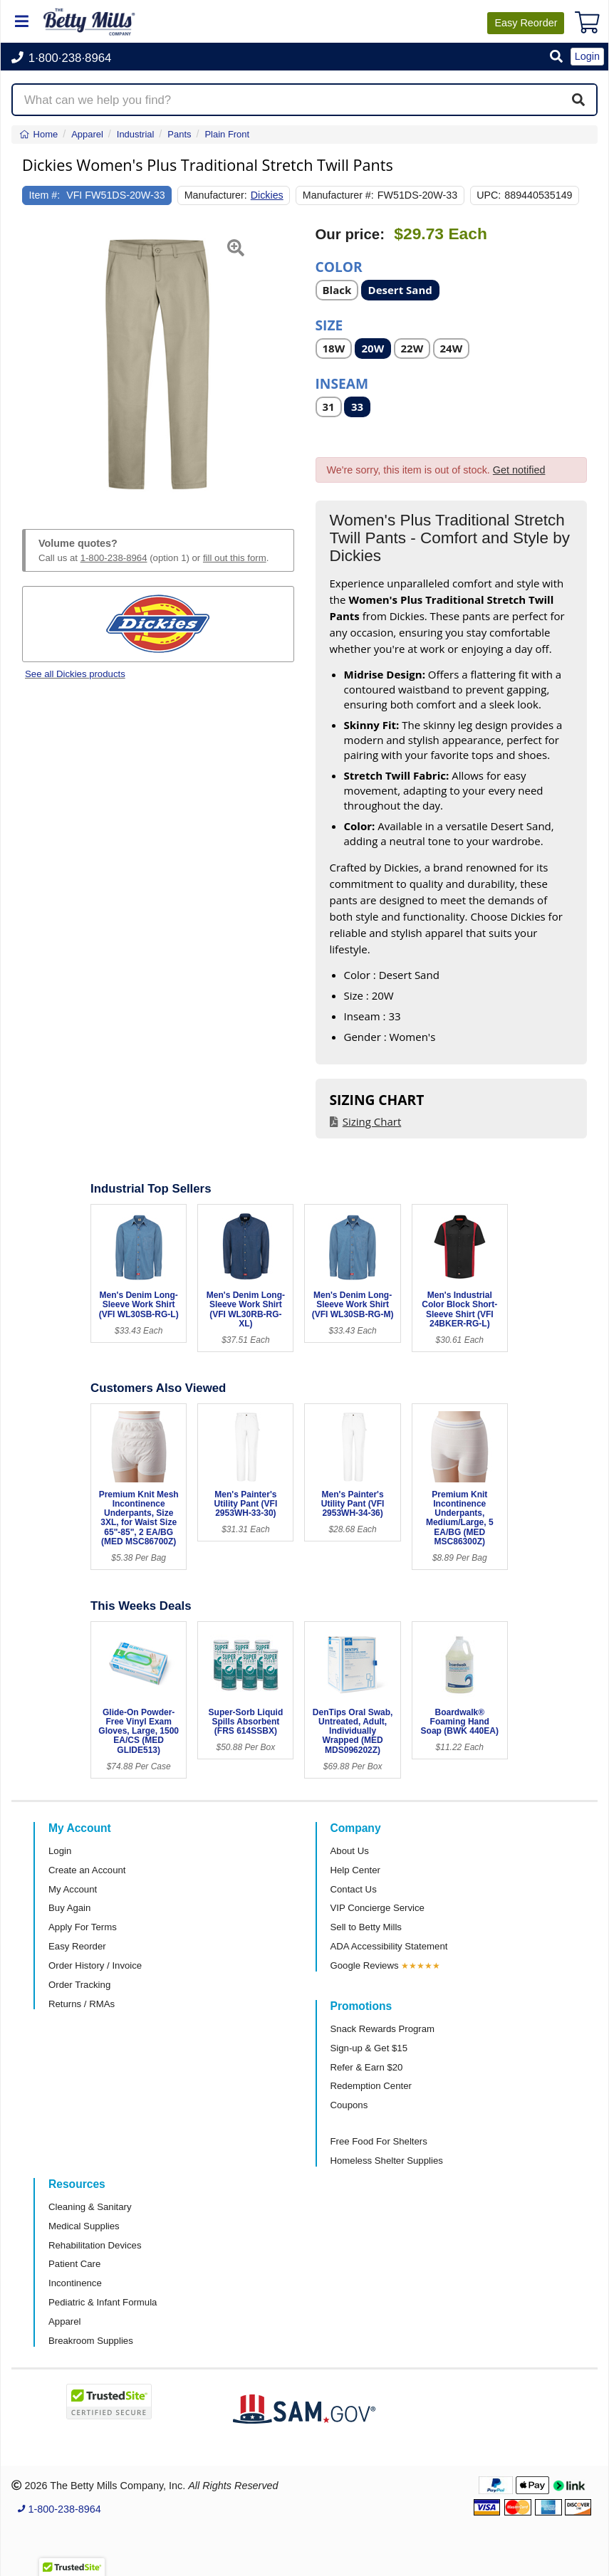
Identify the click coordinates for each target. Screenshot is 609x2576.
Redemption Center (371, 2085)
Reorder (525, 22)
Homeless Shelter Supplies (386, 2160)
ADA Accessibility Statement (389, 1946)
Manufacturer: (215, 195)
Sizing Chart (372, 1121)
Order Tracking (79, 1984)
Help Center (355, 1870)
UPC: (489, 195)
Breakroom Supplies (90, 2340)
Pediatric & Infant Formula (102, 2302)
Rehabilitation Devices (94, 2245)
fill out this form (234, 558)
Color (339, 266)
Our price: (350, 234)
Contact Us (353, 1889)
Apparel (64, 2321)
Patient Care (74, 2263)
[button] (556, 57)
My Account (72, 1889)
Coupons (349, 2105)
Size (329, 324)
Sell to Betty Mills (366, 1927)
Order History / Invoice (95, 1965)
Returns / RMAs (81, 2004)
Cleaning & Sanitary (90, 2206)
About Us (349, 1850)
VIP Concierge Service (377, 1907)
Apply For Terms (82, 1927)
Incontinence (75, 2283)
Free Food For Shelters (378, 2141)
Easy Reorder (77, 1946)
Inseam (342, 383)
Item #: (45, 195)
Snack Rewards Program (382, 2028)
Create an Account (87, 1870)
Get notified (519, 470)
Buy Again (69, 1907)
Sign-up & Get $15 (369, 2048)
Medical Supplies (84, 2226)
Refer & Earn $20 (366, 2067)
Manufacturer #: (338, 195)
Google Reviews (364, 1965)
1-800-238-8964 (113, 558)
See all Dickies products (75, 674)
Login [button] (587, 56)
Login (59, 1850)
